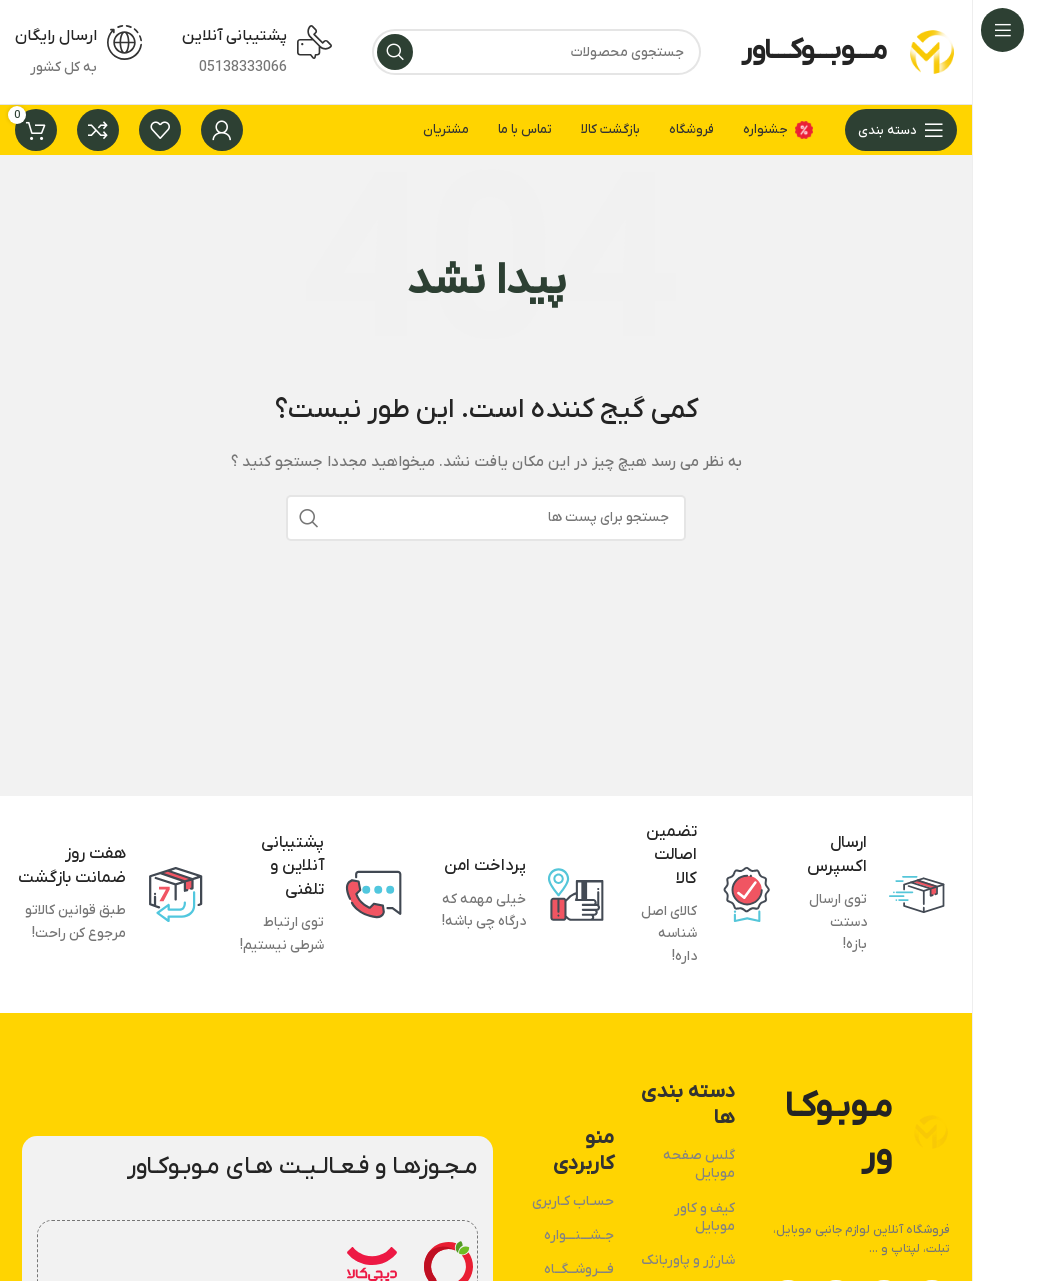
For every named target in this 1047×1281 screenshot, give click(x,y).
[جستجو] (536, 52)
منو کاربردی (583, 1151)
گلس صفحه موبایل (699, 1164)
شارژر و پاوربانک (688, 1260)
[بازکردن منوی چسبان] (901, 130)
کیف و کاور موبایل (704, 1217)
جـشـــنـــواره (579, 1235)
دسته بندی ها (688, 1105)
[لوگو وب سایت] (932, 51)
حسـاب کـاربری (573, 1201)
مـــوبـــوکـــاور (814, 51)
